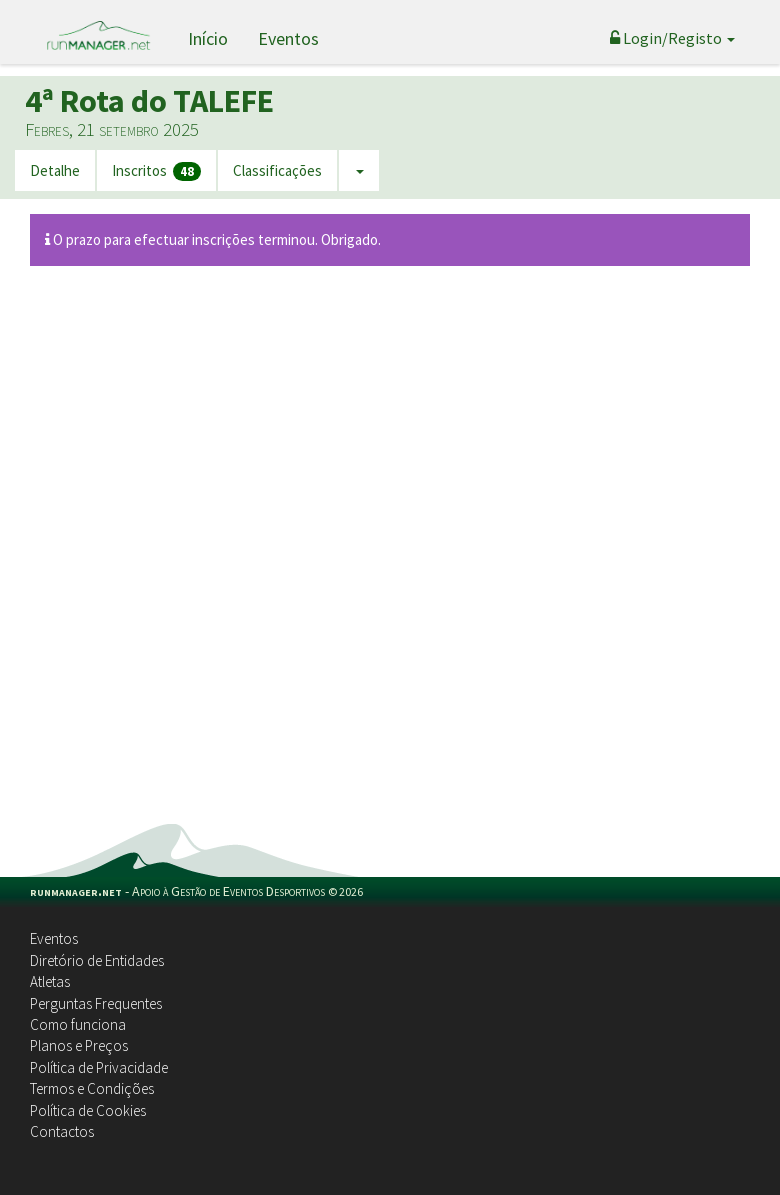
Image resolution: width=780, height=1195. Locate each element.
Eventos (288, 38)
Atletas (50, 981)
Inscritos (156, 171)
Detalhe (55, 170)
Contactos (62, 1131)
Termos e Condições (92, 1088)
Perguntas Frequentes (96, 1003)
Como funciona (78, 1024)
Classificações (277, 170)
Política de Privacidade (99, 1067)
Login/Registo (672, 38)
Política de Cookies (88, 1110)
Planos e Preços (79, 1045)
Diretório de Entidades (97, 960)
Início (208, 38)
